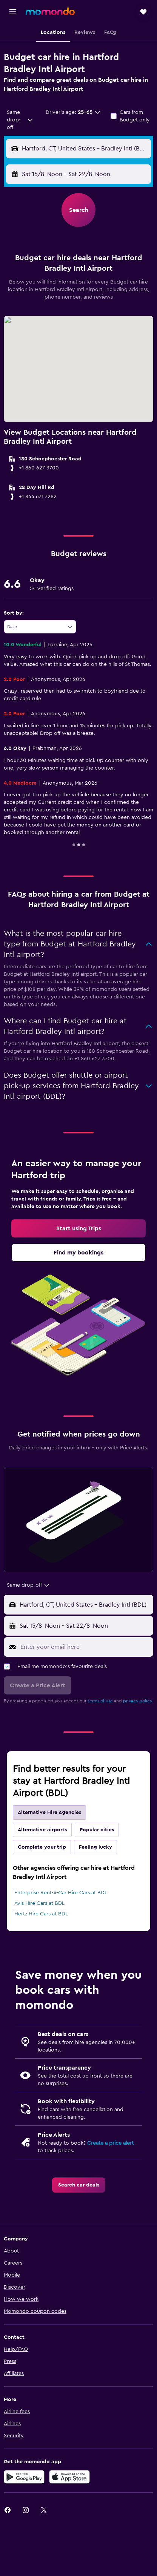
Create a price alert (110, 2143)
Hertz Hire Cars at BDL (41, 1914)
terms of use (100, 1701)
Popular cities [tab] (97, 1829)
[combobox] (20, 120)
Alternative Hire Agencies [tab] (49, 1812)
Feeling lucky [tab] (95, 1847)
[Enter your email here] (85, 1647)
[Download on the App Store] (69, 2477)
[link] (78, 1228)
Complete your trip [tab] (42, 1847)
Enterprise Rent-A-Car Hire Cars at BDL (60, 1892)
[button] (13, 11)
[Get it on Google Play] (24, 2477)
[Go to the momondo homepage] (50, 11)
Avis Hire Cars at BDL (39, 1903)
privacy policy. (138, 1701)
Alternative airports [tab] (42, 1829)
